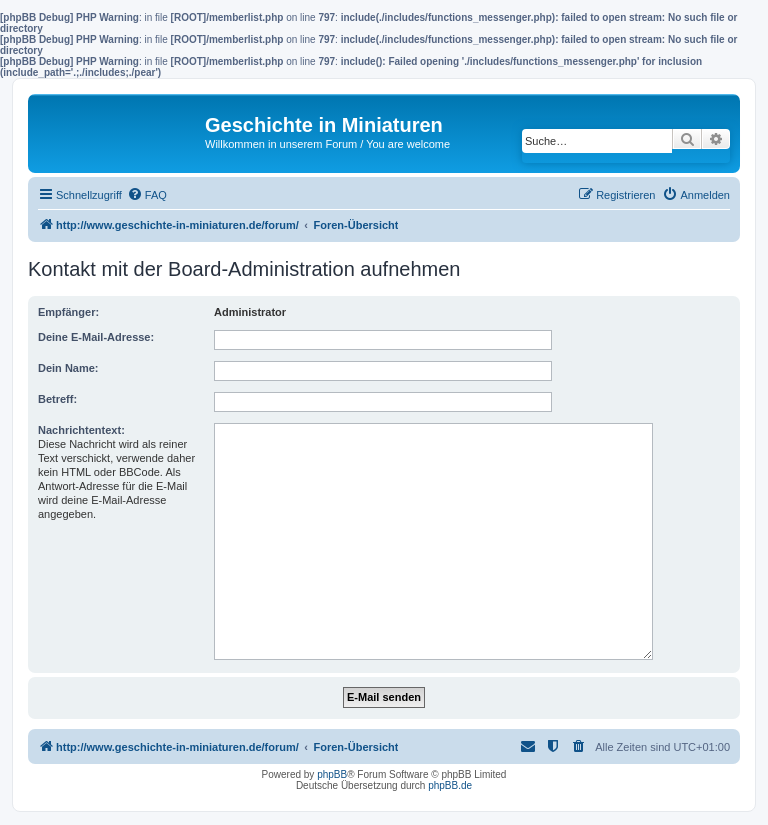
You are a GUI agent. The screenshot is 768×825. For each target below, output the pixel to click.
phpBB (332, 774)
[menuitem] (147, 195)
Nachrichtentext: (81, 430)
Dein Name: (68, 368)
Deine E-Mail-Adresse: (96, 337)
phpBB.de (450, 785)
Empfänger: (68, 312)
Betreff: (57, 399)
